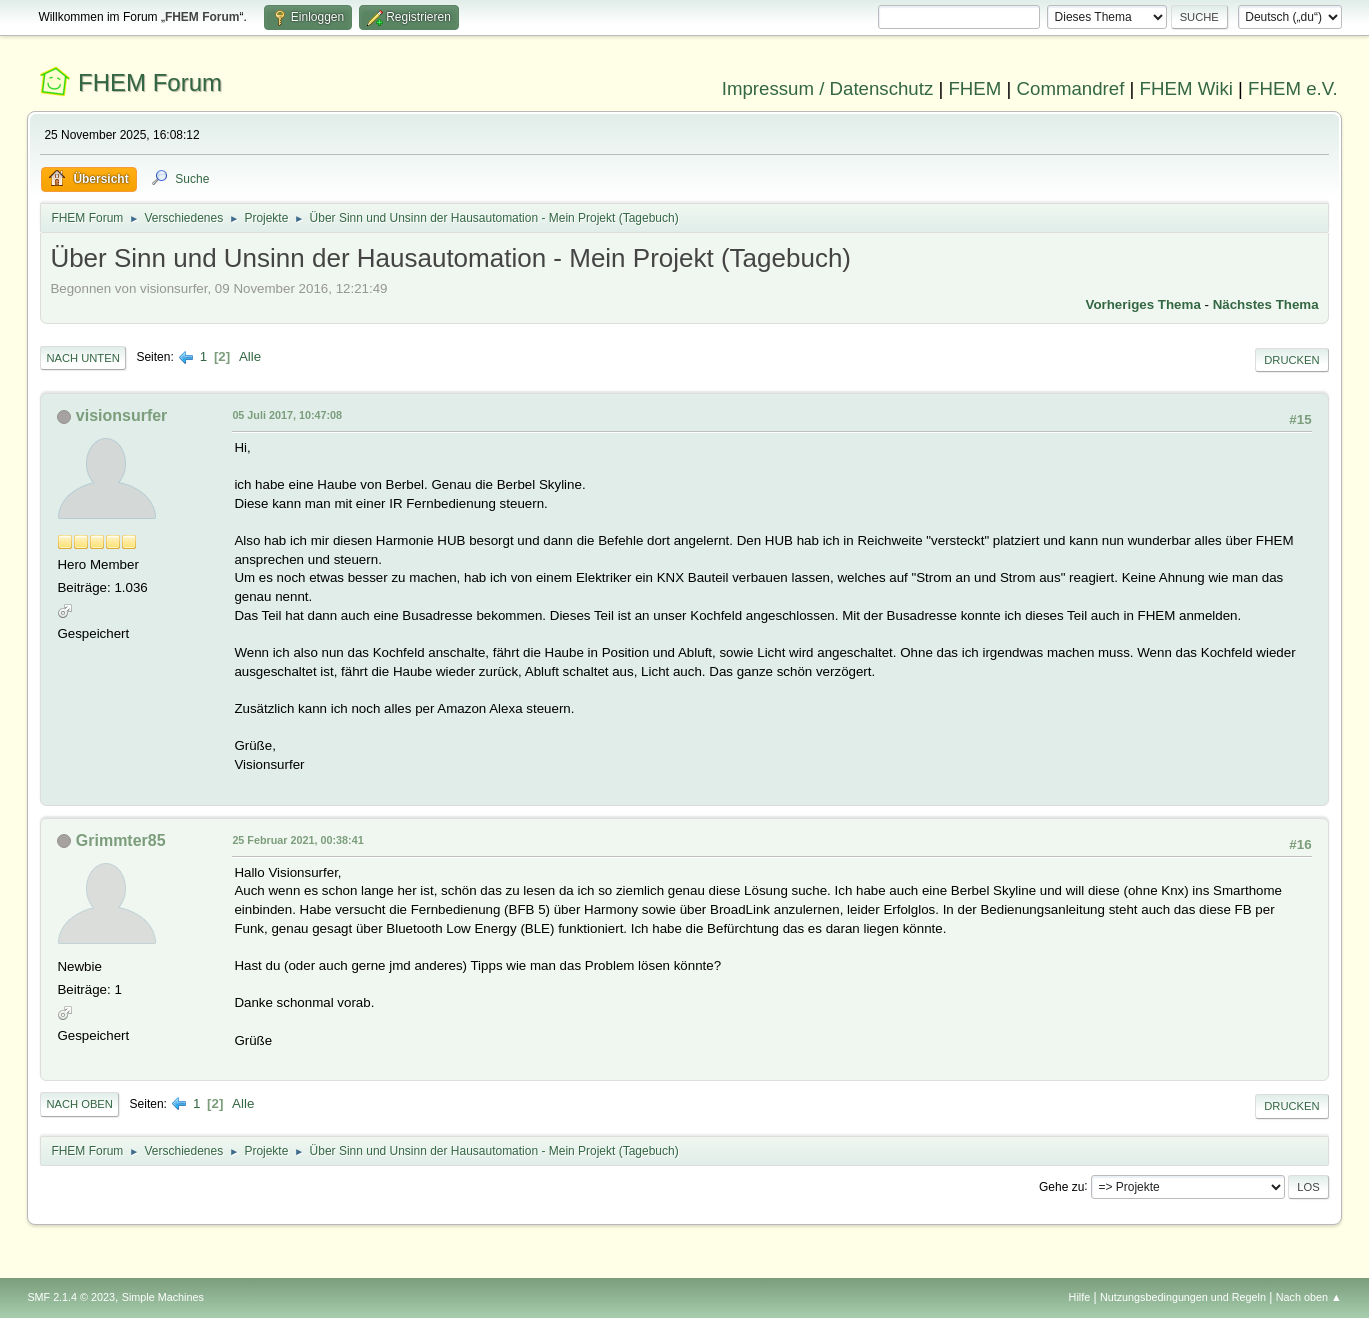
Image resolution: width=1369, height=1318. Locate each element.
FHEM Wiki (1186, 88)
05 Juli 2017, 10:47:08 (287, 415)
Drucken (1291, 360)
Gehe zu (1061, 1186)
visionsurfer (122, 415)
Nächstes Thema (1266, 304)
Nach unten (82, 358)
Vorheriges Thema (1143, 304)
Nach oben (79, 1104)
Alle (250, 356)
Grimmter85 (121, 840)
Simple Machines (163, 1297)
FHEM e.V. (1293, 88)
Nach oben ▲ (1309, 1297)
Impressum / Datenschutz (828, 88)
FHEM (974, 88)
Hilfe (1080, 1297)
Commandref (1071, 88)
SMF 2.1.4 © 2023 (71, 1297)
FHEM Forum (150, 82)
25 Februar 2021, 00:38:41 (297, 840)
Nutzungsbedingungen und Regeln (1183, 1297)
